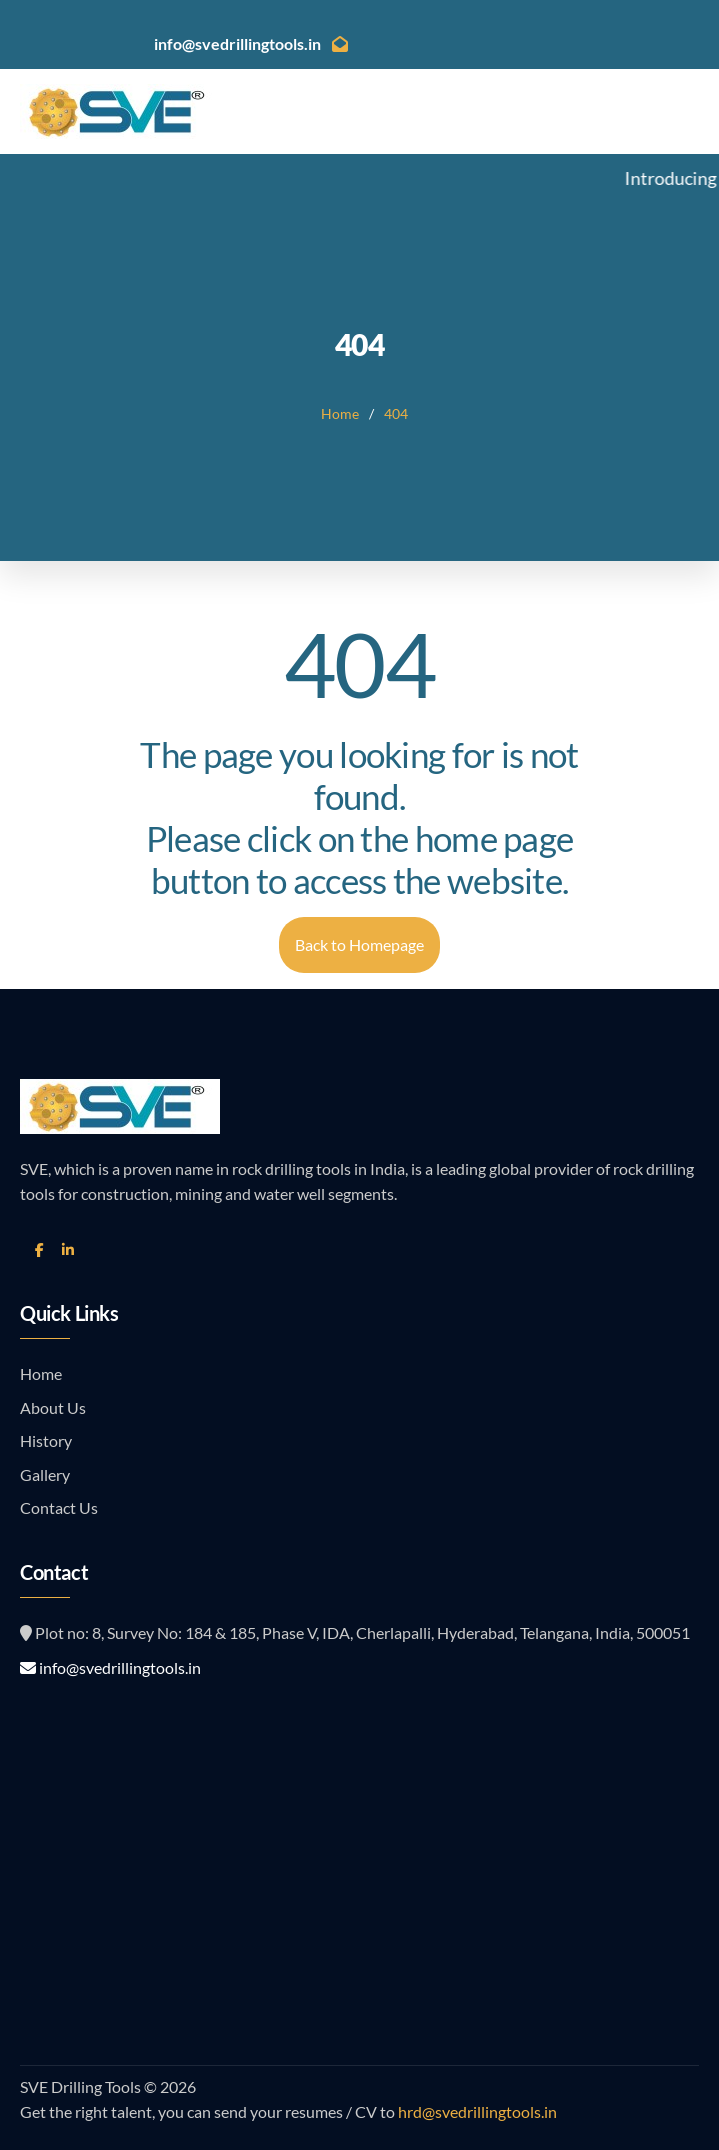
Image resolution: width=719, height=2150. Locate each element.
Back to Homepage (359, 944)
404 (396, 413)
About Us (53, 1407)
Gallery (45, 1474)
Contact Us (59, 1507)
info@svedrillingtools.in (110, 1667)
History (46, 1440)
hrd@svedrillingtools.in (476, 2111)
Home (340, 413)
